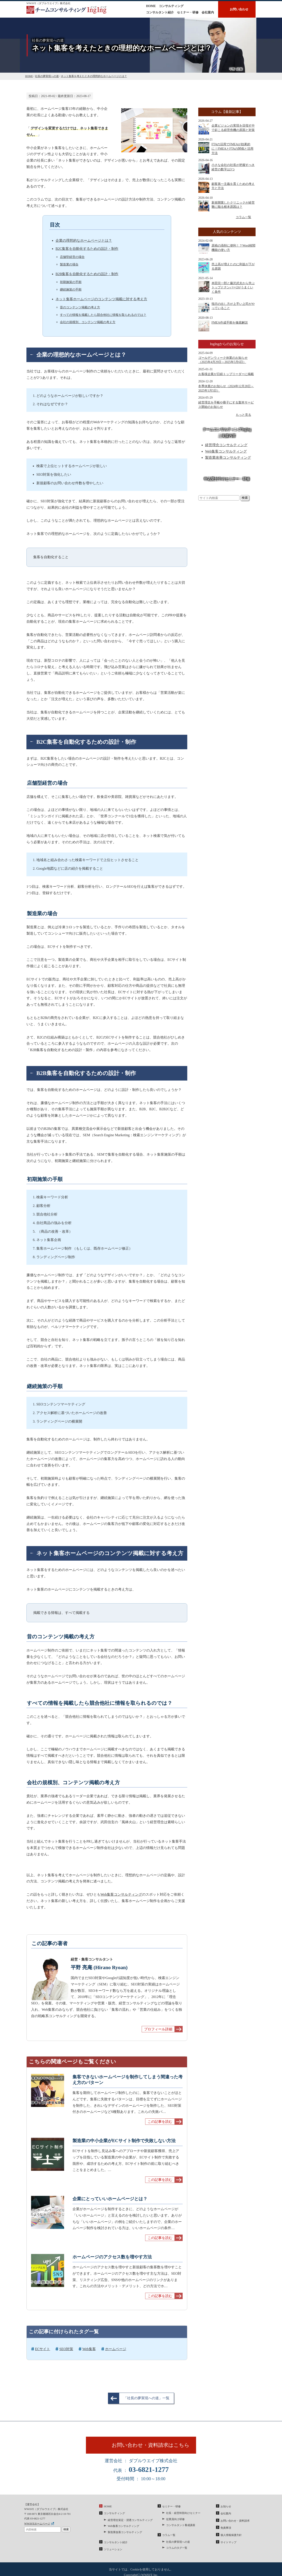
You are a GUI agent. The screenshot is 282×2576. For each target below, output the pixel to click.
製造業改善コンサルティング (228, 457)
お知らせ (226, 2507)
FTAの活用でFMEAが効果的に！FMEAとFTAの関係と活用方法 (225, 148)
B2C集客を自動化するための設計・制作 (87, 248)
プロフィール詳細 (158, 2029)
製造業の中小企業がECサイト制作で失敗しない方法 (124, 2140)
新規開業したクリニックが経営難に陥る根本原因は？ (226, 206)
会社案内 (208, 12)
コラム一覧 (243, 217)
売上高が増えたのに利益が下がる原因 (226, 267)
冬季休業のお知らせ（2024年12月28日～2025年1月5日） (226, 388)
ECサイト (42, 2349)
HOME (151, 6)
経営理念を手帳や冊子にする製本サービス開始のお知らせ (226, 405)
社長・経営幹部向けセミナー (183, 2513)
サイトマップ (228, 2542)
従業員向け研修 (175, 2519)
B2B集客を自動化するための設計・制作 (87, 274)
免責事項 (226, 2528)
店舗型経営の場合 (72, 257)
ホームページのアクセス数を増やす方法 (112, 2256)
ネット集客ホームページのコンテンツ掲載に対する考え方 (101, 299)
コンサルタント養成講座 (180, 2525)
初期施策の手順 (71, 282)
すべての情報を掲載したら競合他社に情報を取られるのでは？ (103, 315)
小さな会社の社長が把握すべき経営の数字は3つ (226, 168)
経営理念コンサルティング (226, 445)
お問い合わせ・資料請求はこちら (151, 2446)
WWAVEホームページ (37, 2524)
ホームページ (115, 2349)
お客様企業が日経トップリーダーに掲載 (226, 374)
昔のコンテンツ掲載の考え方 (80, 307)
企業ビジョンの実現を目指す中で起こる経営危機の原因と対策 (226, 128)
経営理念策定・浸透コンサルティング (130, 2521)
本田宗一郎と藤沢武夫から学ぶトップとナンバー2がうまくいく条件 (226, 287)
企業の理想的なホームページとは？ (84, 240)
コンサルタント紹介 (160, 12)
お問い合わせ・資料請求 (235, 2521)
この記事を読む (160, 2121)
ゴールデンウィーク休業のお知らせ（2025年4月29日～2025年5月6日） (223, 360)
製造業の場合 (69, 264)
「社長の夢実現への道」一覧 (146, 2398)
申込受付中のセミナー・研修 (227, 479)
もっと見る (243, 414)
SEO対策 (66, 2349)
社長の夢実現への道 (178, 2542)
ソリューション (113, 2549)
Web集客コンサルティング (121, 1894)
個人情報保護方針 (231, 2535)
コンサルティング (171, 6)
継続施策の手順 (71, 289)
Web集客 (89, 2349)
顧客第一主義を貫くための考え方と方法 (226, 187)
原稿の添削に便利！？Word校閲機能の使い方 (226, 248)
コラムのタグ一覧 (176, 2547)
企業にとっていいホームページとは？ (109, 2198)
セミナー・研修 (188, 12)
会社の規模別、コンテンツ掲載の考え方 (87, 322)
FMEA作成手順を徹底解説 (223, 325)
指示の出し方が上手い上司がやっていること (226, 307)
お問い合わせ (239, 9)
